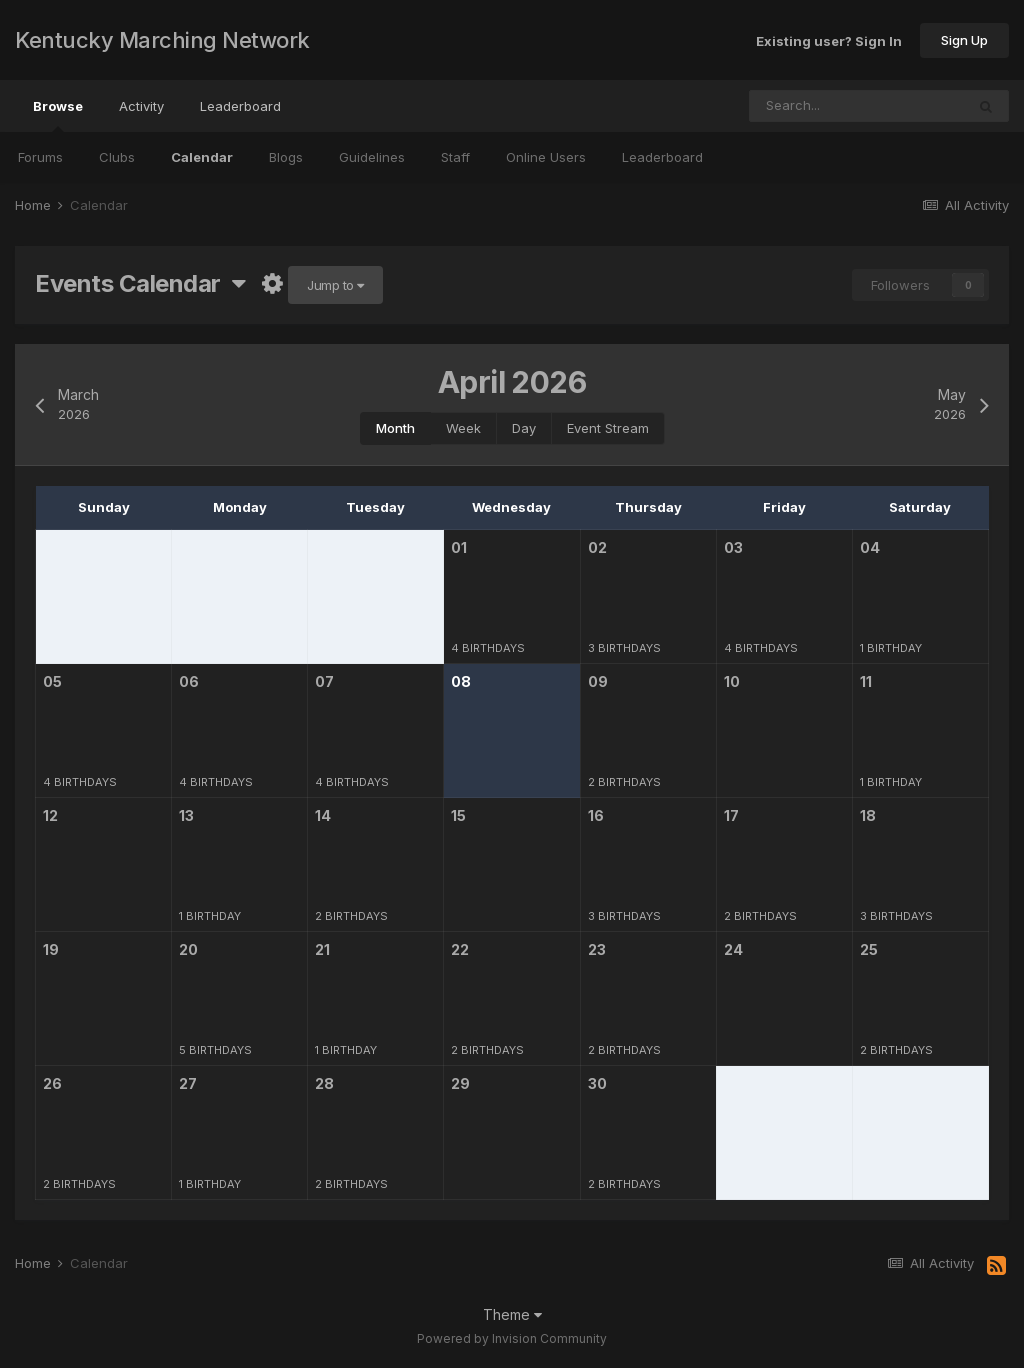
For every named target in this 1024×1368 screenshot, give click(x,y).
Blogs (286, 157)
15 (458, 815)
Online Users (546, 157)
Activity (141, 106)
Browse (58, 115)
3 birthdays (624, 648)
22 (460, 949)
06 (189, 681)
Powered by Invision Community (512, 1338)
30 (597, 1083)
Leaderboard (662, 157)
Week (463, 428)
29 (460, 1083)
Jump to (335, 285)
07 (324, 681)
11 (866, 681)
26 (52, 1083)
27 (188, 1083)
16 (596, 815)
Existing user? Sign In (829, 40)
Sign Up (964, 40)
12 (50, 815)
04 (870, 547)
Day (524, 428)
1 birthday (891, 648)
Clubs (117, 157)
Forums (40, 157)
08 (461, 681)
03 (733, 547)
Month (395, 428)
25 (869, 949)
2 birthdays (624, 782)
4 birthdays (488, 648)
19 (51, 949)
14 (323, 815)
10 (732, 681)
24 (733, 949)
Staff (455, 157)
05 (52, 681)
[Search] (796, 106)
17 (731, 815)
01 (459, 547)
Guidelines (372, 157)
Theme (512, 1314)
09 (598, 681)
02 (597, 547)
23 (597, 949)
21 (322, 949)
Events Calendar (140, 283)
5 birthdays (215, 1050)
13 (186, 815)
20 (188, 949)
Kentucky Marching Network (162, 40)
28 (324, 1083)
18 (868, 815)
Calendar (202, 157)
